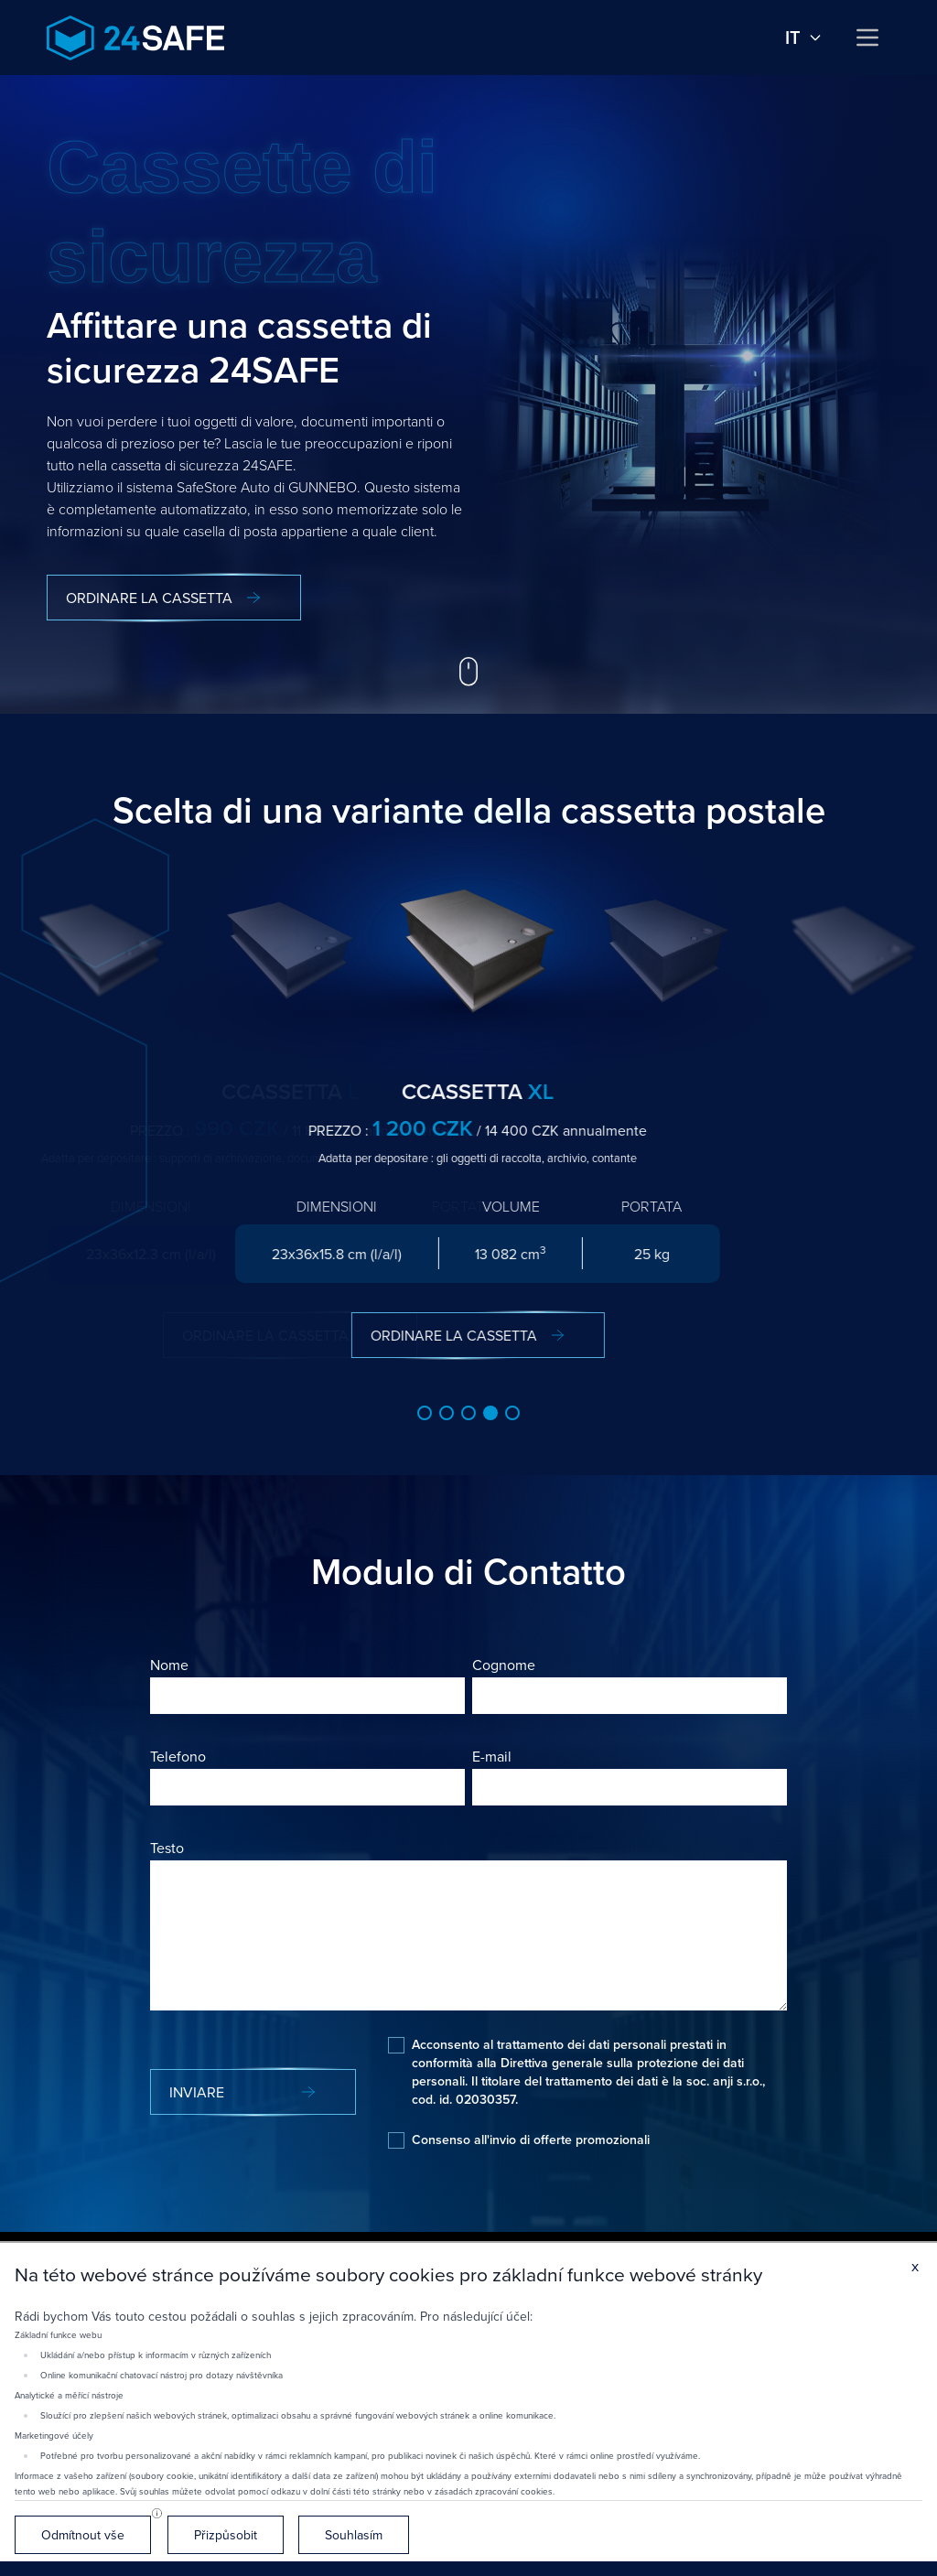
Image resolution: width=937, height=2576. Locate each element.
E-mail (492, 1756)
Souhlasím (353, 2535)
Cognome (503, 1664)
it (804, 37)
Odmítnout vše (82, 2535)
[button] (424, 1413)
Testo (167, 1848)
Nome (169, 1664)
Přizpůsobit (225, 2535)
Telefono (178, 1756)
